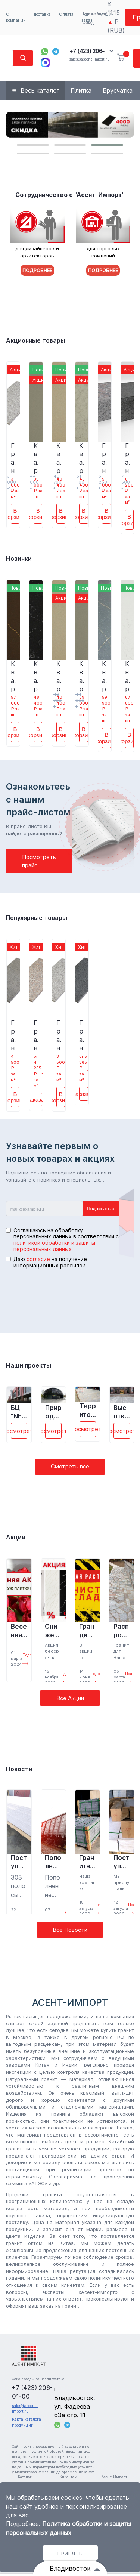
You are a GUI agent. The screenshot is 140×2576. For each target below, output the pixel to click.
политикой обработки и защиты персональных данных (54, 1245)
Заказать (38, 1099)
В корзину (15, 513)
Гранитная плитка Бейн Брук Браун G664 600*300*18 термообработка (36, 1035)
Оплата (66, 14)
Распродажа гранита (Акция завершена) (121, 1630)
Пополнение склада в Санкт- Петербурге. (53, 1862)
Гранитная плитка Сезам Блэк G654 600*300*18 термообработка (13, 1035)
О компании (16, 17)
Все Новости (70, 1929)
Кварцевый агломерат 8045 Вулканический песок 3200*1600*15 (81, 458)
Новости (19, 1769)
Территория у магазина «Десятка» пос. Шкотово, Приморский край (88, 1410)
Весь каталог (40, 90)
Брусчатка (118, 90)
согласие (38, 1259)
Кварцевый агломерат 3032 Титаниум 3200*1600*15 (36, 458)
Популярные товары (36, 917)
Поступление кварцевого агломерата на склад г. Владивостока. (19, 1862)
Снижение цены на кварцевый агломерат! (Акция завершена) (52, 1630)
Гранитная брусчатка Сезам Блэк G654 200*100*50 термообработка (127, 458)
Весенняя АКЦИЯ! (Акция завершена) (19, 1630)
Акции (15, 1537)
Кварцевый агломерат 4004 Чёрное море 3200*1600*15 (36, 676)
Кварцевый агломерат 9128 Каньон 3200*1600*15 (104, 676)
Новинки (19, 558)
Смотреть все (70, 1466)
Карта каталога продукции (26, 2422)
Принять (70, 2554)
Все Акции (70, 1698)
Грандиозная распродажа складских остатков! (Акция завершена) (87, 1630)
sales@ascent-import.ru (89, 59)
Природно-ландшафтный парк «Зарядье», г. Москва (53, 1411)
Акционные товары (35, 340)
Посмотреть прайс (39, 861)
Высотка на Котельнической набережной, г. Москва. (121, 1411)
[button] (33, 145)
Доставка (42, 14)
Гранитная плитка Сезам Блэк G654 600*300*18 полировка (81, 1035)
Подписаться (101, 1208)
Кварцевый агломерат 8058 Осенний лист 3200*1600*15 (58, 458)
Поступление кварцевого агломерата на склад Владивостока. (121, 1862)
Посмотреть (19, 1430)
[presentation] (62, 1294)
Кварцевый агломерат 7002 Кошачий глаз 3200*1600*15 (13, 676)
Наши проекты (28, 1365)
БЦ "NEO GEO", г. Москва (19, 1411)
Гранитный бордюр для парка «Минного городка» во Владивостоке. (87, 1862)
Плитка (81, 90)
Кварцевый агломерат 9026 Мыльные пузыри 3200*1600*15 (127, 676)
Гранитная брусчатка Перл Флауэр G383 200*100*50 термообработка (104, 458)
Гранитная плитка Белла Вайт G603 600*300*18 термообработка (13, 458)
